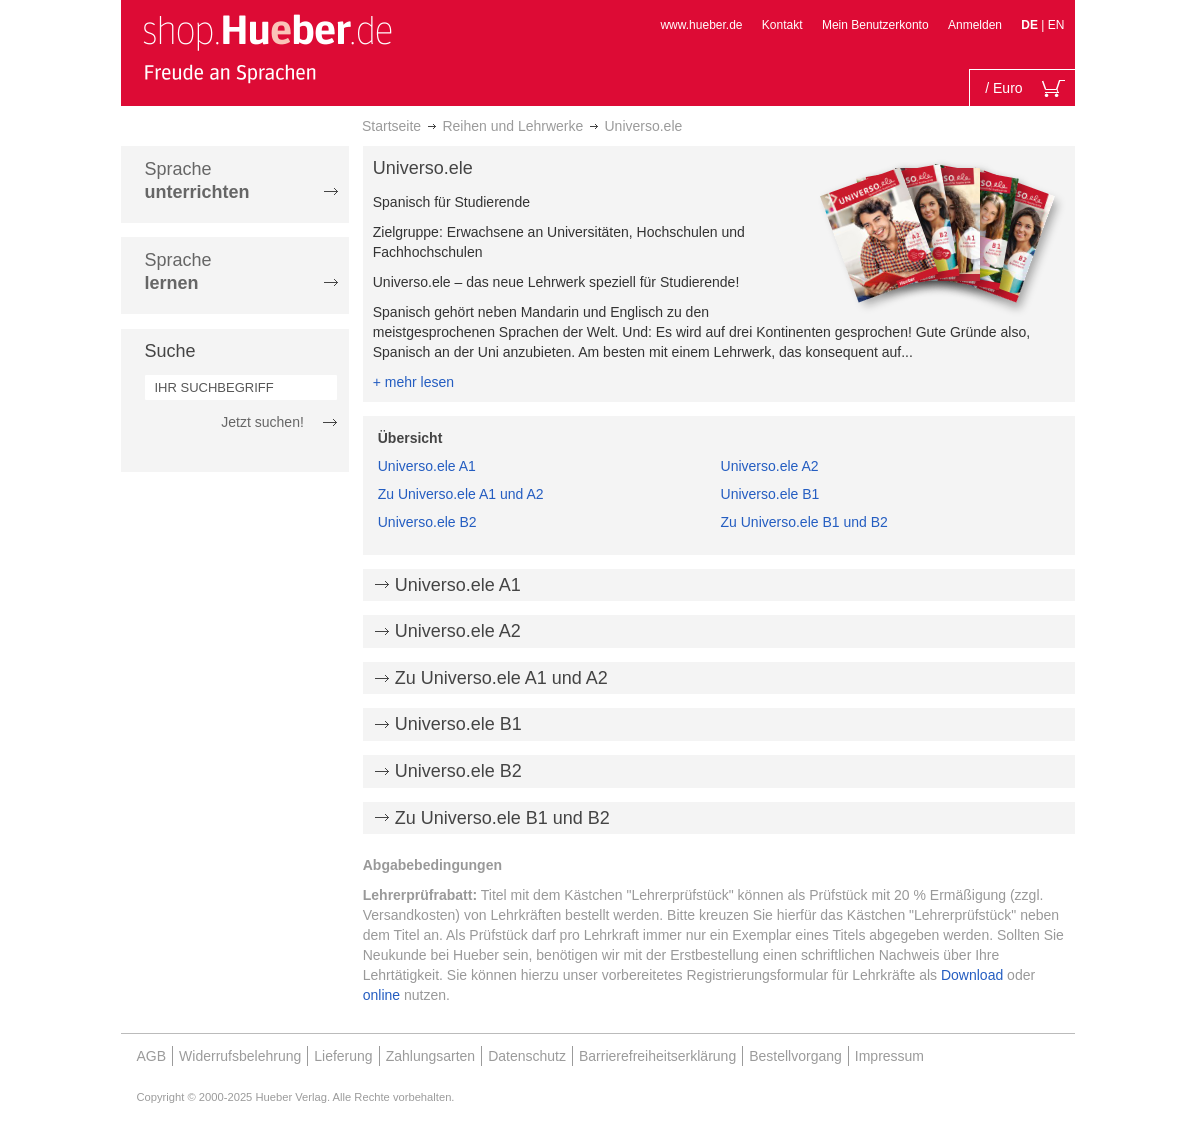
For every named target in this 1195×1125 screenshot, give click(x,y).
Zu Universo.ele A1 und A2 (461, 494)
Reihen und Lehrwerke (512, 126)
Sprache (197, 180)
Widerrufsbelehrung (240, 1056)
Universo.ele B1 (770, 494)
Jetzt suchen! (262, 422)
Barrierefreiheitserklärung (657, 1056)
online (381, 995)
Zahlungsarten (431, 1056)
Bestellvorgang (795, 1056)
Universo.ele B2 (427, 522)
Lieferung (343, 1056)
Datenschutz (527, 1056)
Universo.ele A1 (427, 466)
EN (1056, 25)
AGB (152, 1056)
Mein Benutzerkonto (875, 25)
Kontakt (782, 25)
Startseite (391, 126)
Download (972, 975)
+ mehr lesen (413, 382)
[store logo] (267, 48)
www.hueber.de (701, 25)
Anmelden (975, 25)
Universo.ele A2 (770, 466)
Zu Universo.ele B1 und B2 (804, 522)
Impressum (889, 1056)
